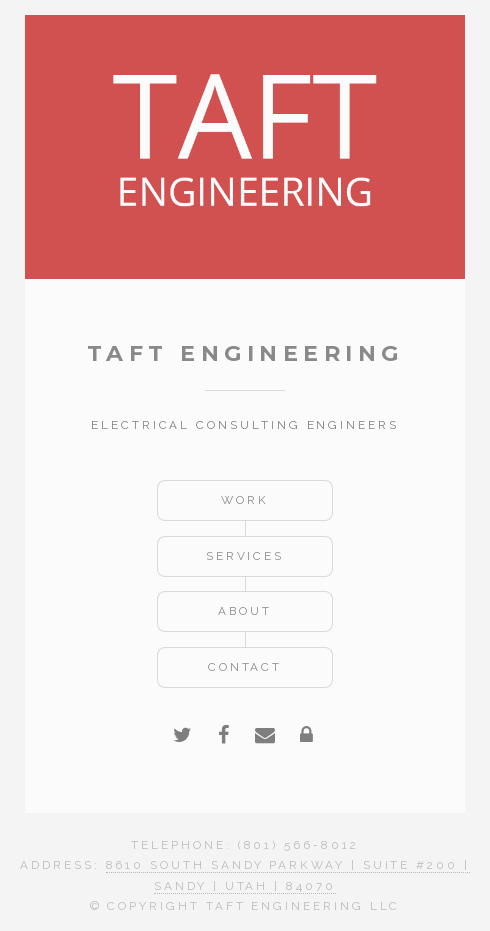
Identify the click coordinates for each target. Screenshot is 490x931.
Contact (245, 667)
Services (245, 556)
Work (245, 500)
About (245, 611)
